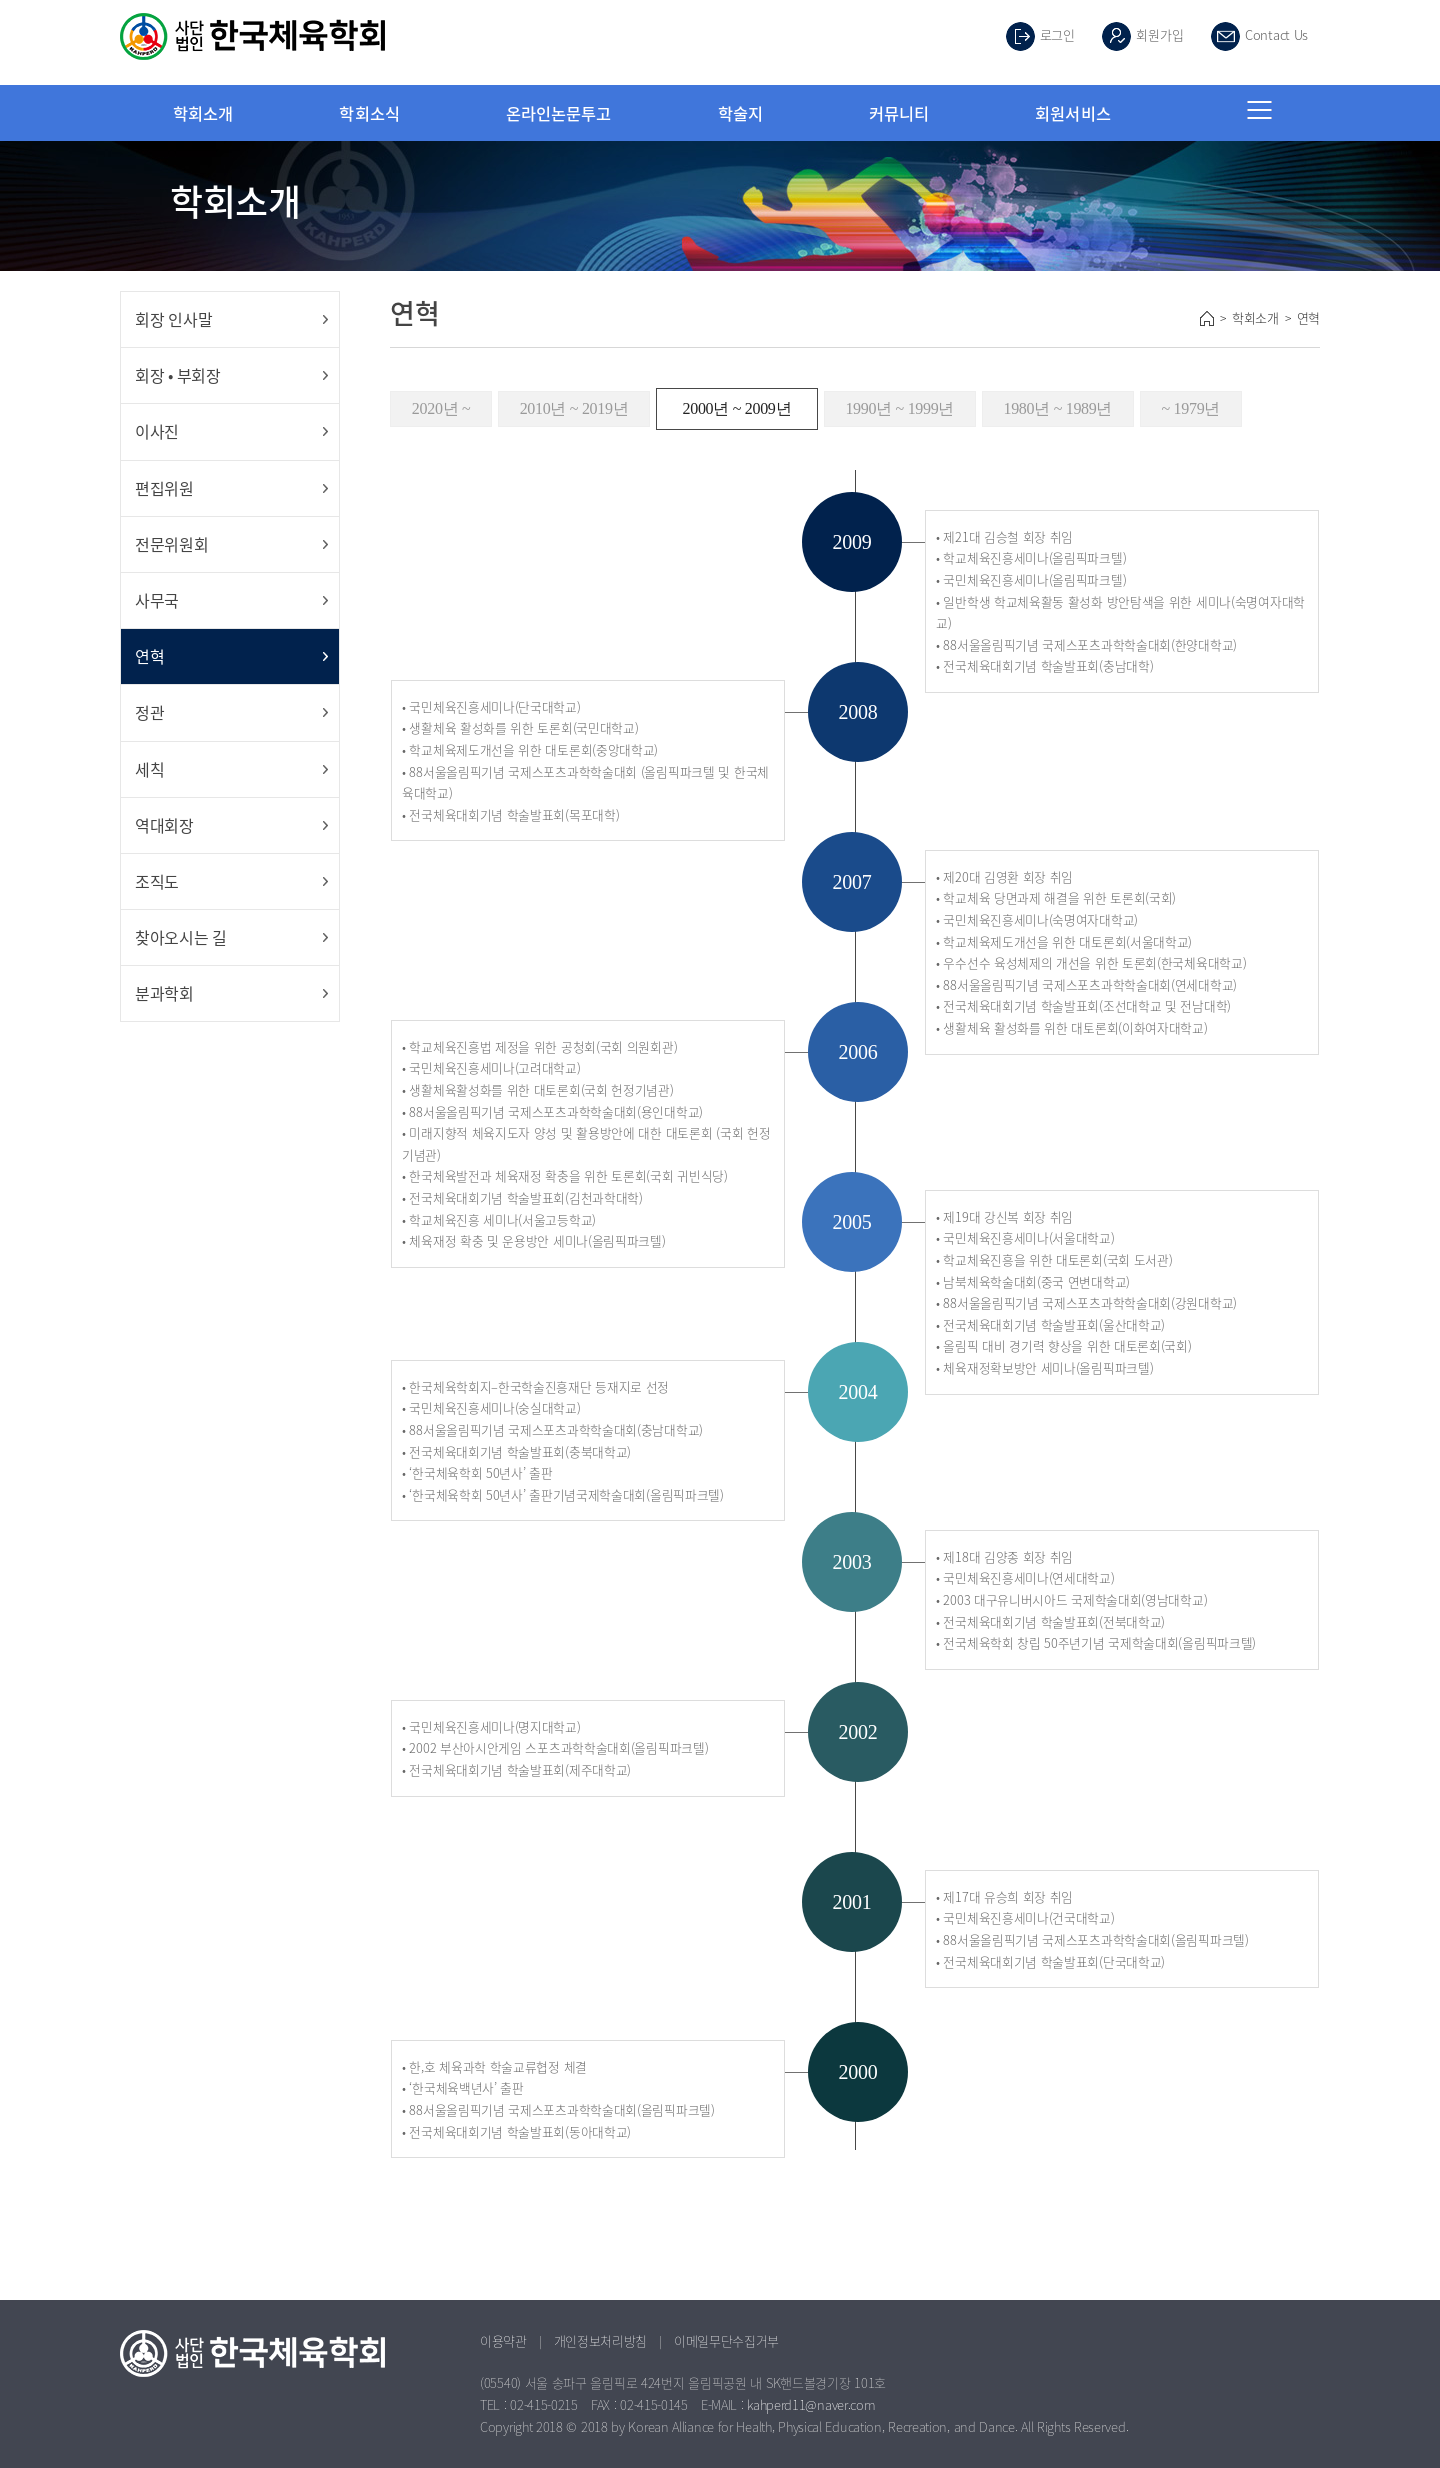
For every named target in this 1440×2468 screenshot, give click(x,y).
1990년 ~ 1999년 (899, 408)
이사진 (157, 431)
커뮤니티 (899, 113)
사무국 (157, 600)
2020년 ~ (441, 408)
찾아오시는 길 (181, 937)
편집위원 (164, 488)
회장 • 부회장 (178, 375)
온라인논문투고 (559, 113)
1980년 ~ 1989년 (1057, 408)
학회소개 (203, 113)
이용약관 (503, 2340)
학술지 (740, 113)
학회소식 (369, 113)
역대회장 (164, 825)
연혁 (149, 656)
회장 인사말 (173, 319)
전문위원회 (172, 544)
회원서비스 (1073, 113)
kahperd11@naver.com (811, 2404)
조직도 (157, 881)
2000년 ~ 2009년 (737, 408)
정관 (149, 712)
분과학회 (164, 993)
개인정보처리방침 (601, 2340)
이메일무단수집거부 (726, 2340)
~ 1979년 (1191, 408)
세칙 (149, 769)
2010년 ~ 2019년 (574, 408)
